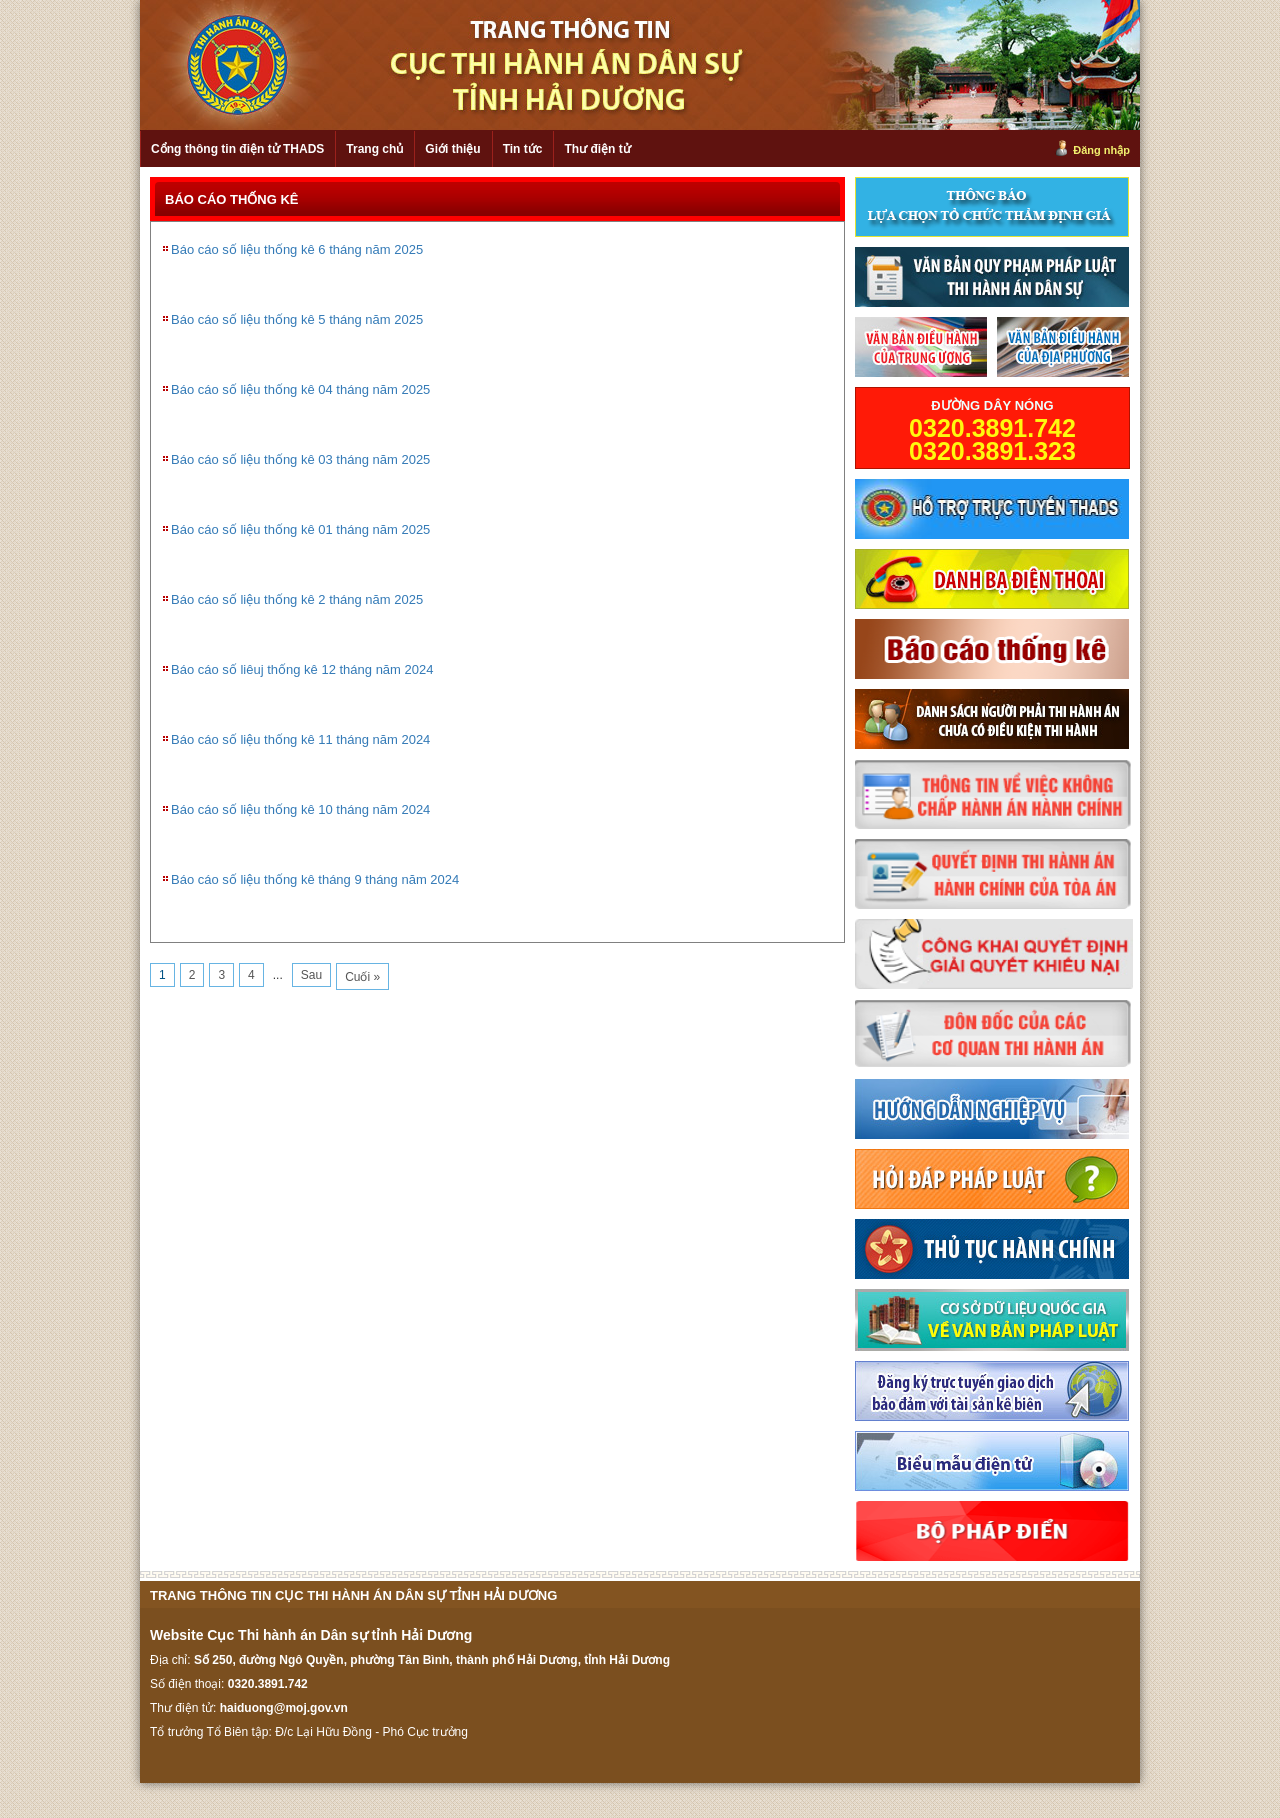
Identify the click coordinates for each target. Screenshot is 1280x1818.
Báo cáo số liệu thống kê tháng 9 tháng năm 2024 (315, 879)
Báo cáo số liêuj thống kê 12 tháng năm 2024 (302, 669)
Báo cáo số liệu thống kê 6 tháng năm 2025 (297, 249)
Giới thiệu (452, 149)
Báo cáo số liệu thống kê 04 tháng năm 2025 (300, 389)
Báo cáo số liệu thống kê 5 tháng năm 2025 (297, 319)
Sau (311, 975)
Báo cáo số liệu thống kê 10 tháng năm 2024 (300, 809)
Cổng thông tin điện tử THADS (237, 149)
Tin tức (523, 149)
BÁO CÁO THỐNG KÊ (232, 199)
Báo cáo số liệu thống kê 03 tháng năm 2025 (300, 459)
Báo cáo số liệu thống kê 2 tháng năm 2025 (297, 599)
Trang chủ (374, 149)
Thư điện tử (597, 149)
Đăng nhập (1101, 150)
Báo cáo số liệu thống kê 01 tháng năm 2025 (300, 529)
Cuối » (362, 977)
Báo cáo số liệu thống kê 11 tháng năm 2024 (300, 739)
